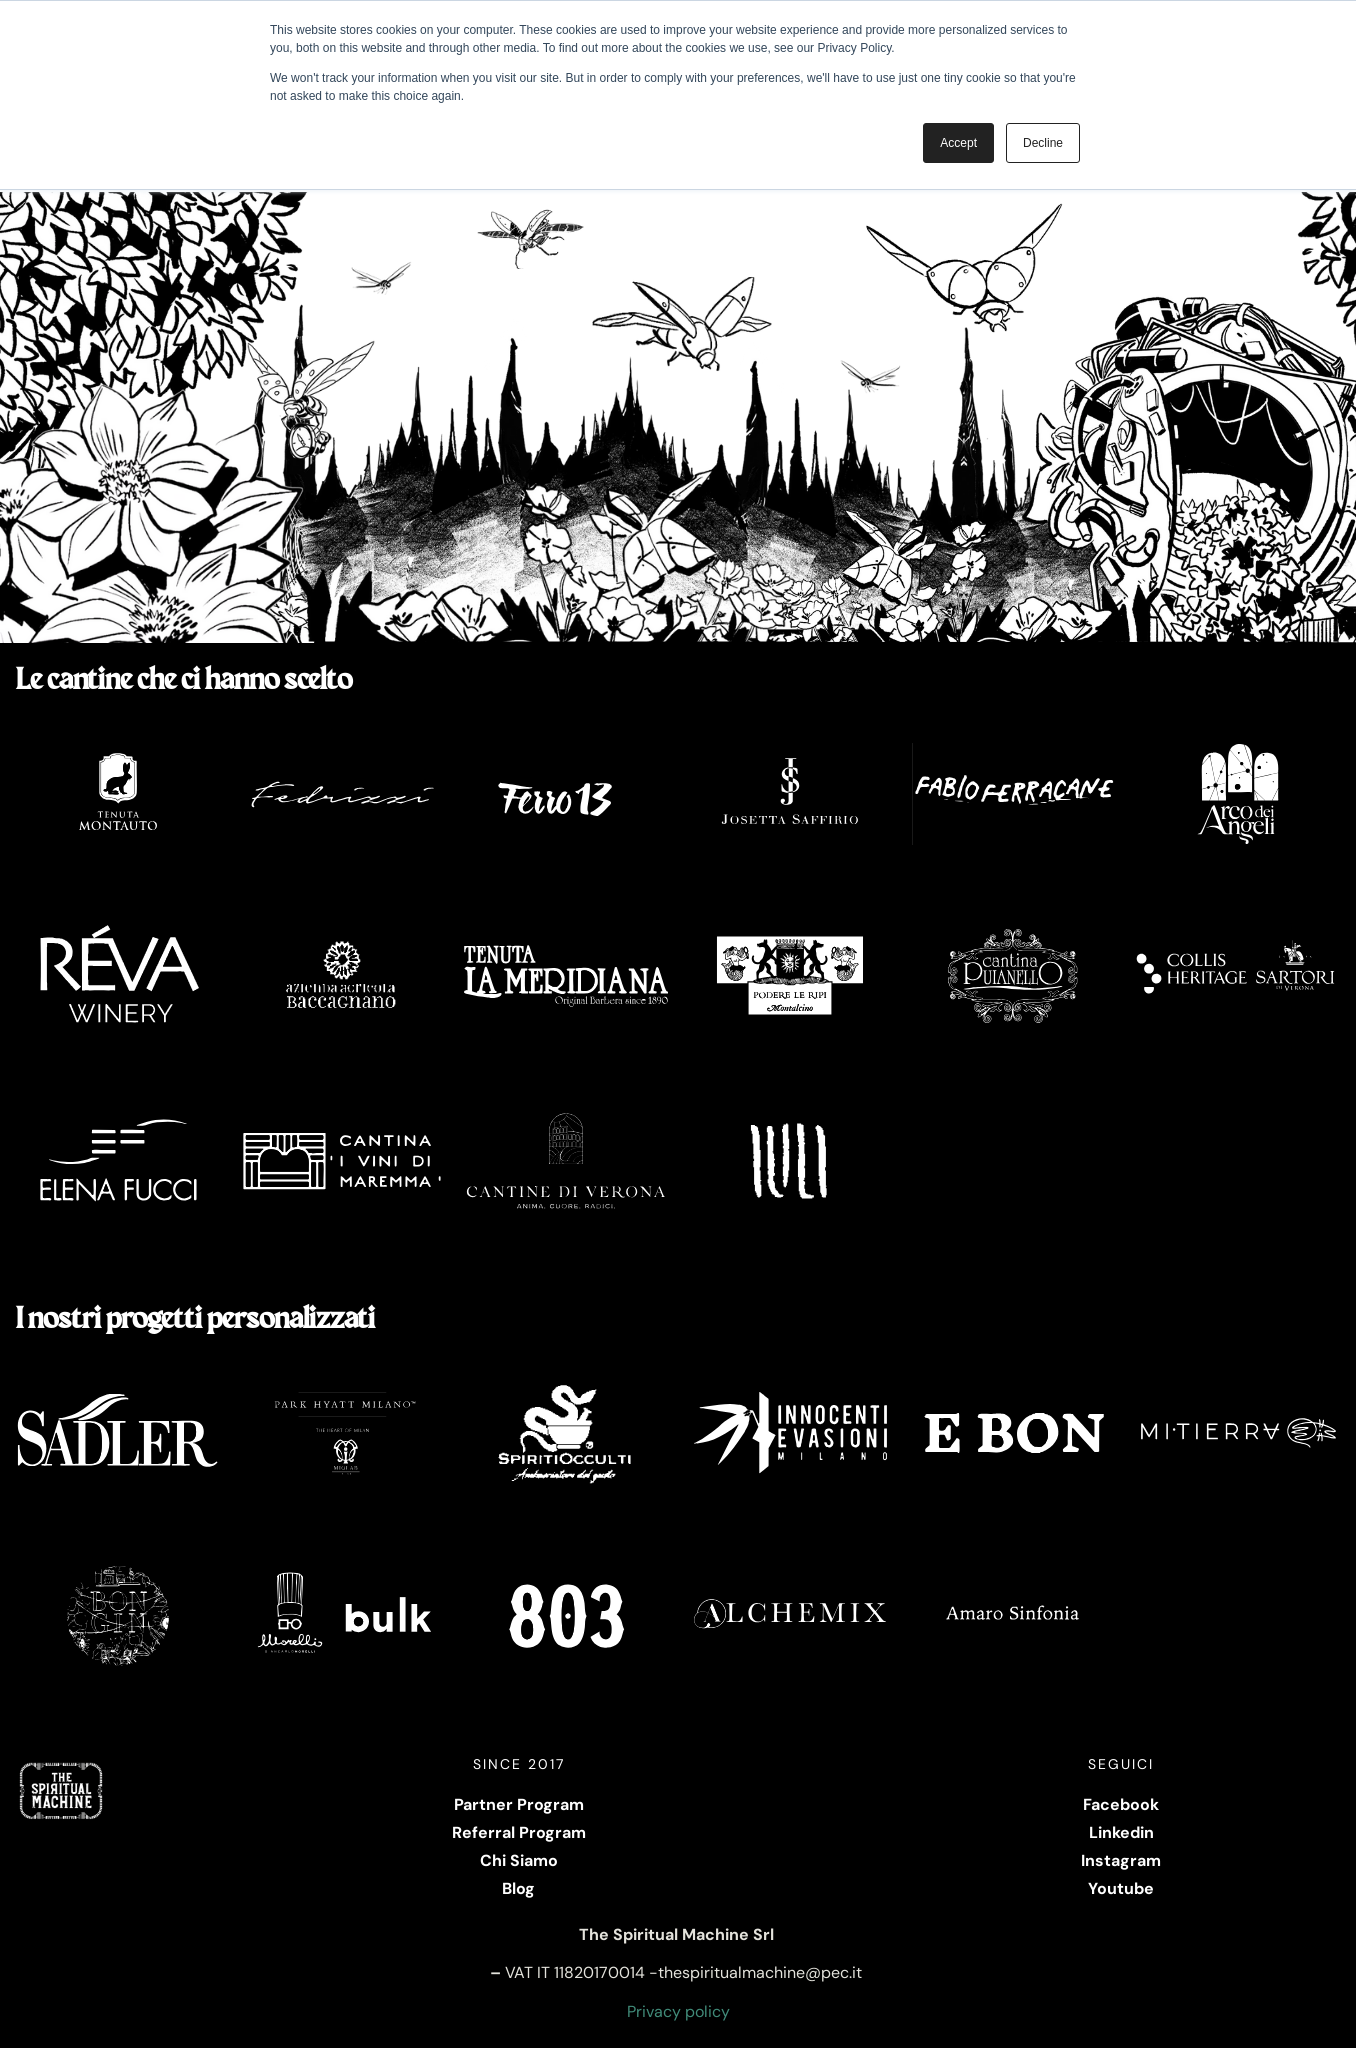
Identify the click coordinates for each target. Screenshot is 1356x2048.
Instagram (1121, 1860)
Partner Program (519, 1804)
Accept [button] (958, 143)
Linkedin (1121, 1832)
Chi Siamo (519, 1860)
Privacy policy (678, 2011)
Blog (518, 1888)
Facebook (1121, 1804)
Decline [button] (1043, 143)
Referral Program (519, 1832)
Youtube (1121, 1888)
